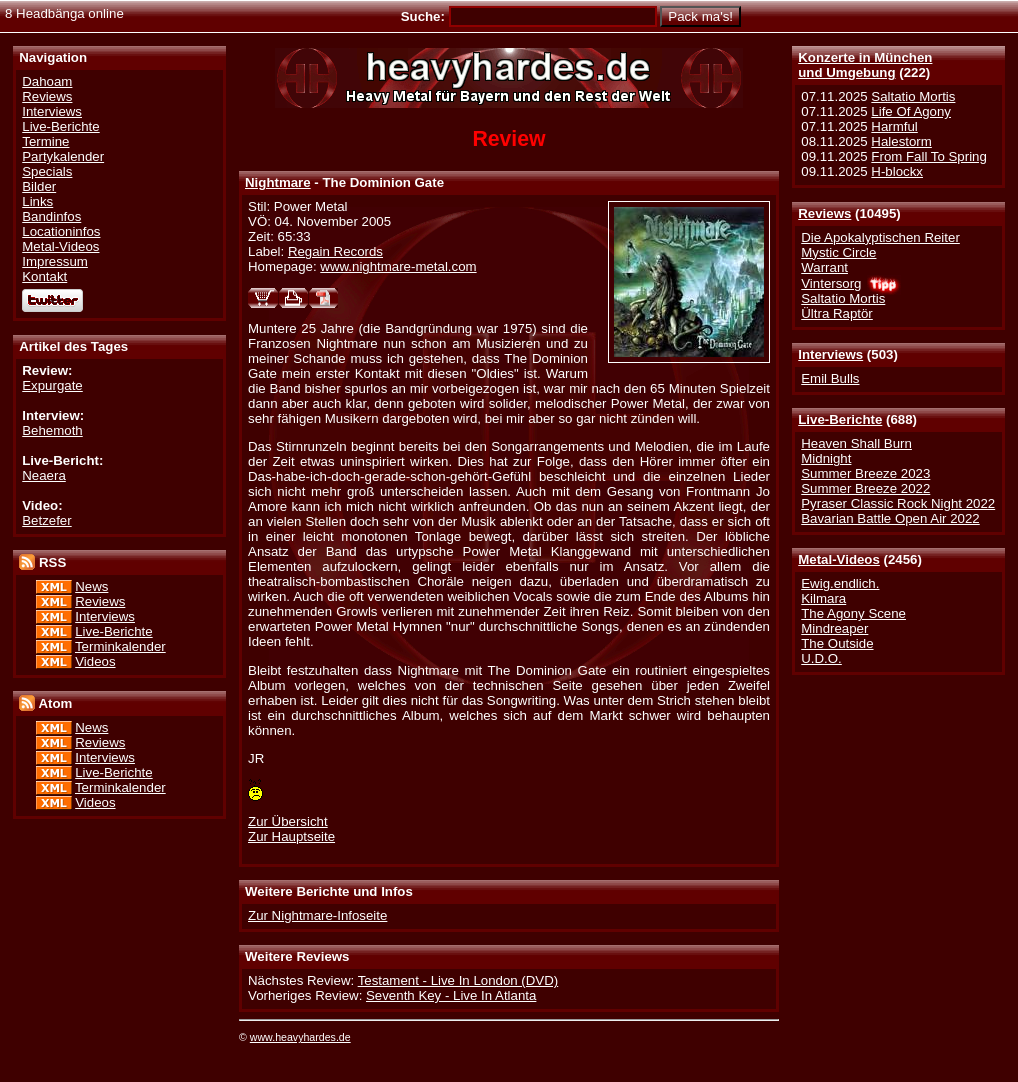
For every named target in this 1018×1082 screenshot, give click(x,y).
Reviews (824, 213)
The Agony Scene (853, 613)
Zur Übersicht (288, 821)
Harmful (894, 126)
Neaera (44, 475)
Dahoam (47, 81)
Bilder (39, 186)
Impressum (55, 261)
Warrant (824, 267)
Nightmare (278, 182)
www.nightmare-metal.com (398, 266)
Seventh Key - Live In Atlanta (451, 995)
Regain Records (335, 251)
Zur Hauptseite (291, 836)
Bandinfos (51, 216)
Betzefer (46, 520)
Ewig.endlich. (840, 583)
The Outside (837, 643)
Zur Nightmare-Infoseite (317, 915)
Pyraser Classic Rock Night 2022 (898, 503)
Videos (95, 661)
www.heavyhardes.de (300, 1037)
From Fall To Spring (929, 156)
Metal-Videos (839, 559)
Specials (47, 171)
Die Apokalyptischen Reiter (880, 237)
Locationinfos (61, 231)
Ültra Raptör (837, 313)
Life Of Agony (911, 111)
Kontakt (44, 276)
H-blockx (897, 171)
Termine (45, 141)
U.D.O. (821, 658)
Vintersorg (831, 283)
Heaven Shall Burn (856, 443)
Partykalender (63, 156)
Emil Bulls (830, 378)
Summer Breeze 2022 (865, 488)
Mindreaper (834, 628)
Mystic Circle (838, 252)
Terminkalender (120, 646)
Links (37, 201)
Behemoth (52, 430)
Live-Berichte (840, 419)
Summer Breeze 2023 (865, 473)
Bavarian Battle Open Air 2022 (890, 518)
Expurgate (52, 385)
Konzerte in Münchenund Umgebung (865, 65)
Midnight (826, 458)
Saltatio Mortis (913, 96)
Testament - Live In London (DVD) (458, 980)
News (91, 586)
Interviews (830, 354)
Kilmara (823, 598)
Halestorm (901, 141)
